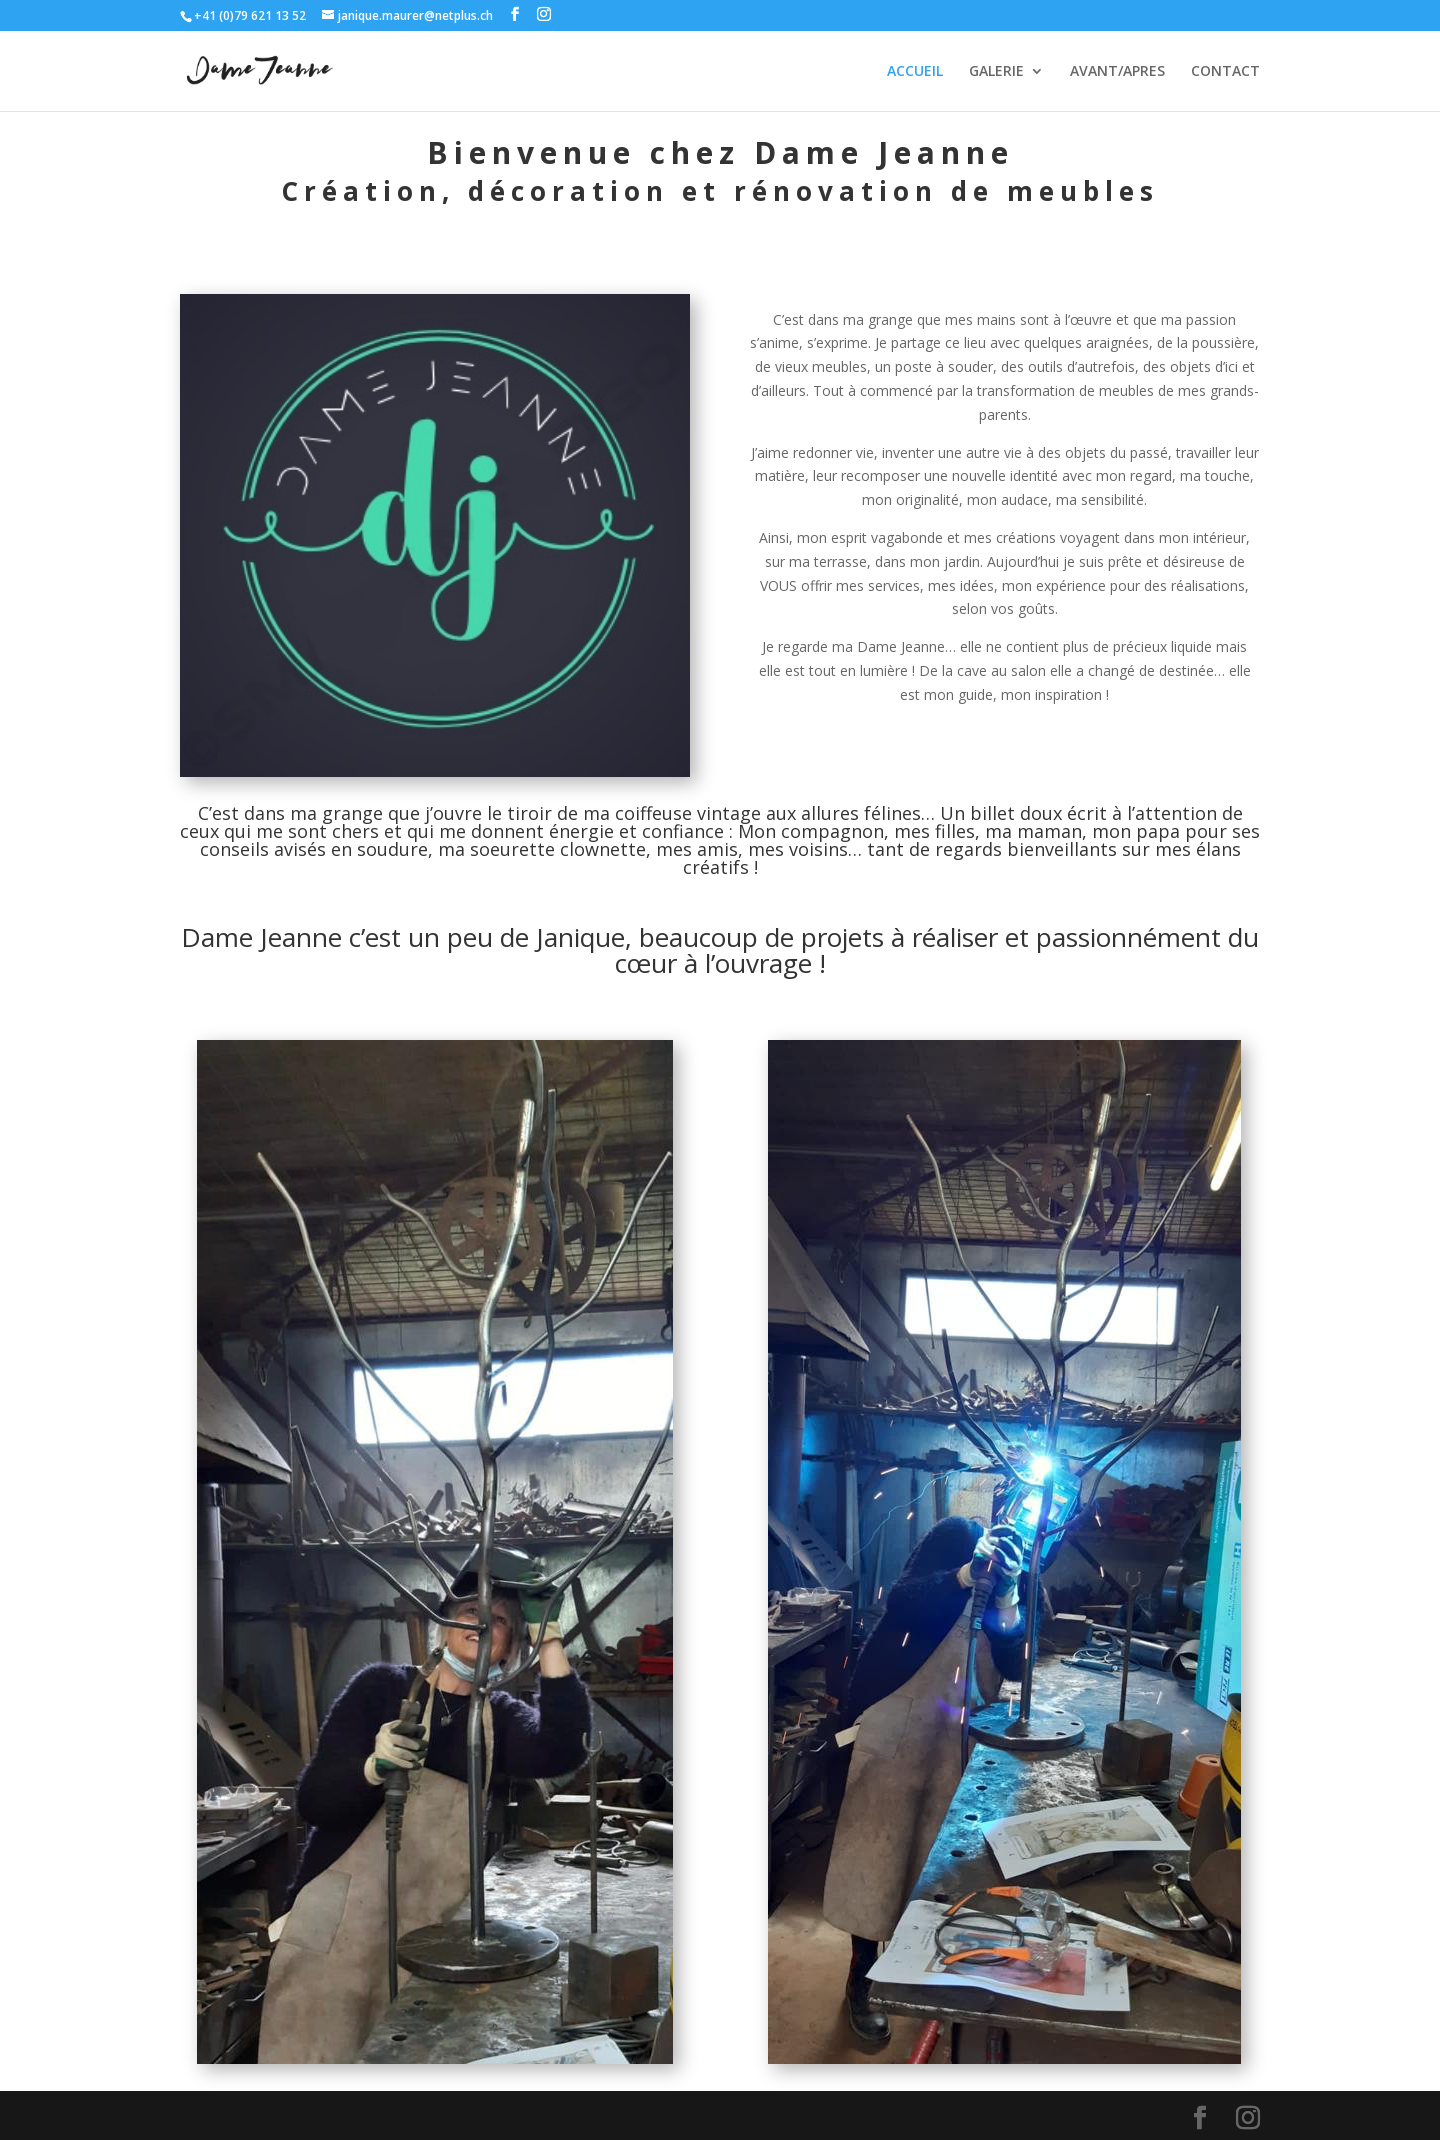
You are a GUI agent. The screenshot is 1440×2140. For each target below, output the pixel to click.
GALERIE (996, 72)
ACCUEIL (915, 72)
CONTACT (1225, 72)
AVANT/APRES (1117, 72)
